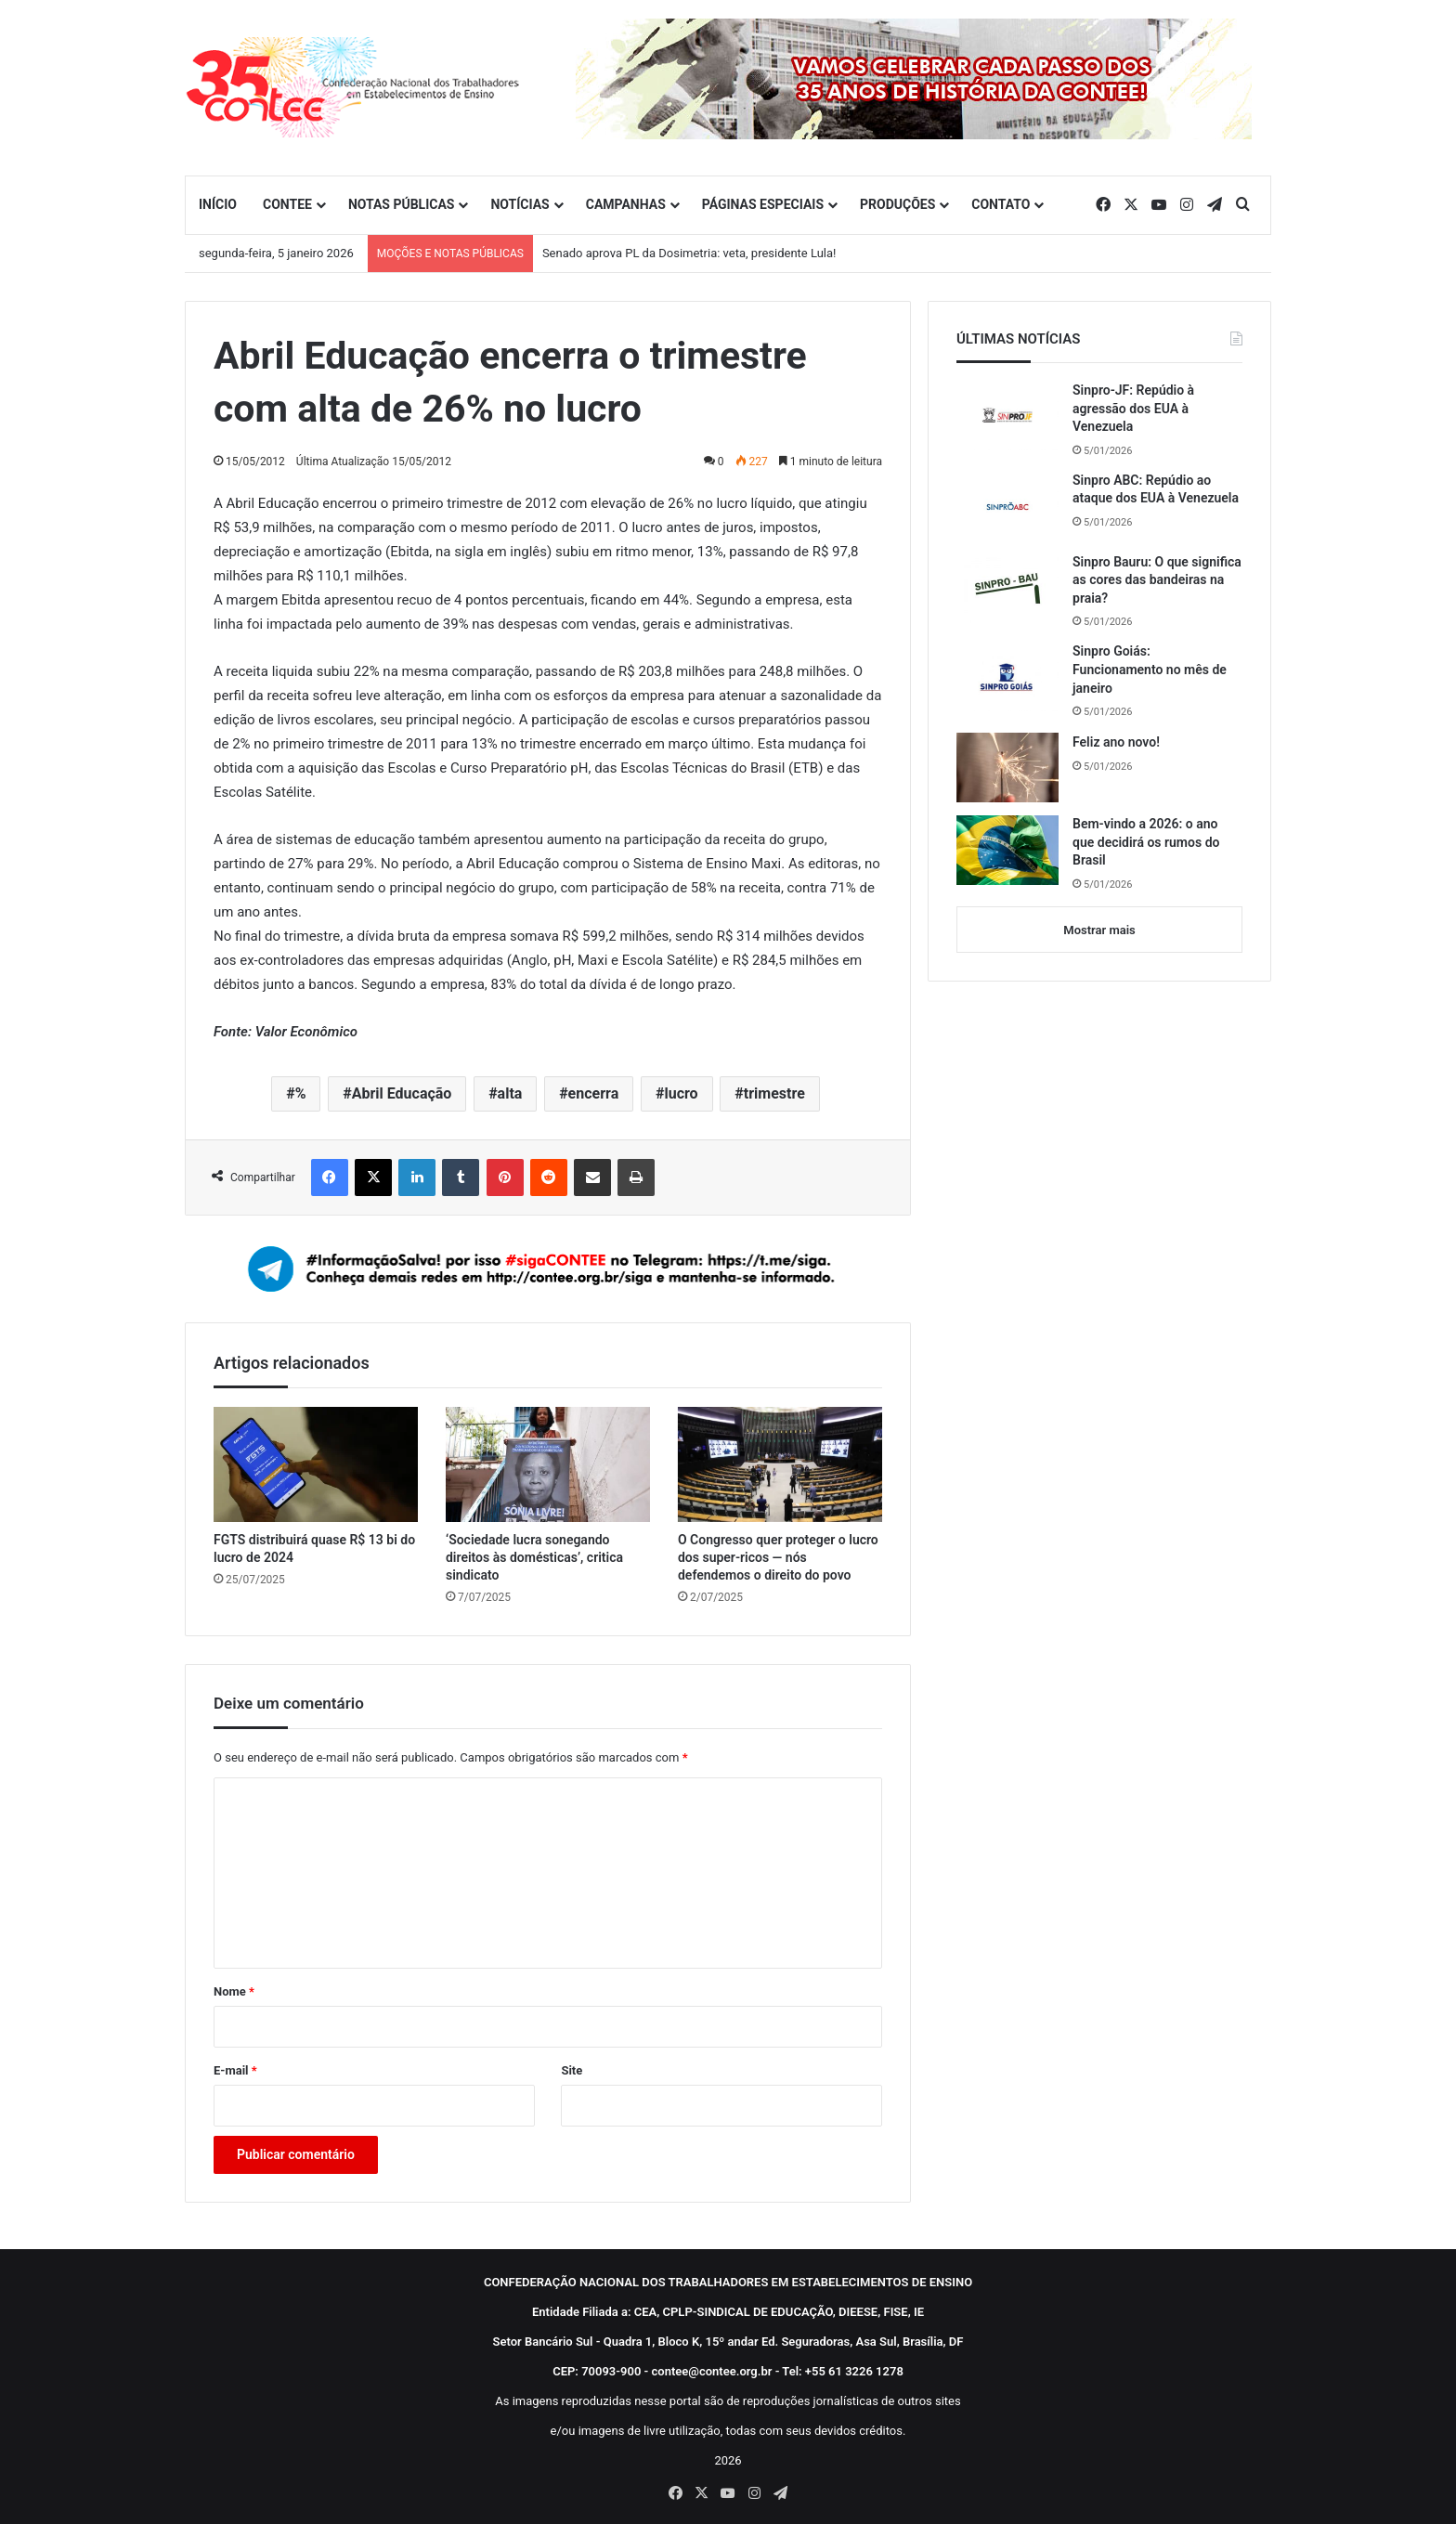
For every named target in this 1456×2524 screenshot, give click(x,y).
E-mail (235, 2070)
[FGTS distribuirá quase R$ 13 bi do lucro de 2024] (316, 1464)
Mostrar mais (1099, 930)
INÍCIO (218, 204)
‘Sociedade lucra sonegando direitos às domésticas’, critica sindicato (534, 1557)
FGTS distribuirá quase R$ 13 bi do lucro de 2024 (314, 1548)
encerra (593, 1093)
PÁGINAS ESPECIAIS (763, 204)
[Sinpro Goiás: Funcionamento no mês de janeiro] (1007, 677)
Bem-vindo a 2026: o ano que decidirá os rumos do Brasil (1145, 841)
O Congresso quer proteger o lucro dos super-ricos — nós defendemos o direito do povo (778, 1557)
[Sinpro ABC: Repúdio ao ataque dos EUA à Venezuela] (1007, 506)
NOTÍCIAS (519, 204)
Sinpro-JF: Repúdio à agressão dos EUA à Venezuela (1133, 408)
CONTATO (1000, 204)
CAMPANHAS (626, 204)
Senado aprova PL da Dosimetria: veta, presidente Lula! (689, 253)
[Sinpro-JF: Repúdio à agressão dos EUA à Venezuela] (1007, 416)
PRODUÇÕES (897, 204)
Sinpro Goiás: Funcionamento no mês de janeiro (1149, 669)
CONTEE (287, 204)
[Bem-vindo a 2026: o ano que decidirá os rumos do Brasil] (1007, 850)
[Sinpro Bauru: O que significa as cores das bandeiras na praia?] (1007, 588)
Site (571, 2070)
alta (510, 1093)
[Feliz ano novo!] (1007, 767)
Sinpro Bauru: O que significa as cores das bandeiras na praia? (1157, 579)
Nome (234, 1991)
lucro (680, 1093)
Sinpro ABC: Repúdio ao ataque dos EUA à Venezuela (1155, 489)
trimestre (774, 1093)
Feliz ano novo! (1116, 742)
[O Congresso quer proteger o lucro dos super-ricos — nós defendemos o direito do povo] (780, 1464)
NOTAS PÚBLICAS (401, 204)
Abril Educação (402, 1093)
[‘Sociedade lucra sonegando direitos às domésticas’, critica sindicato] (548, 1464)
